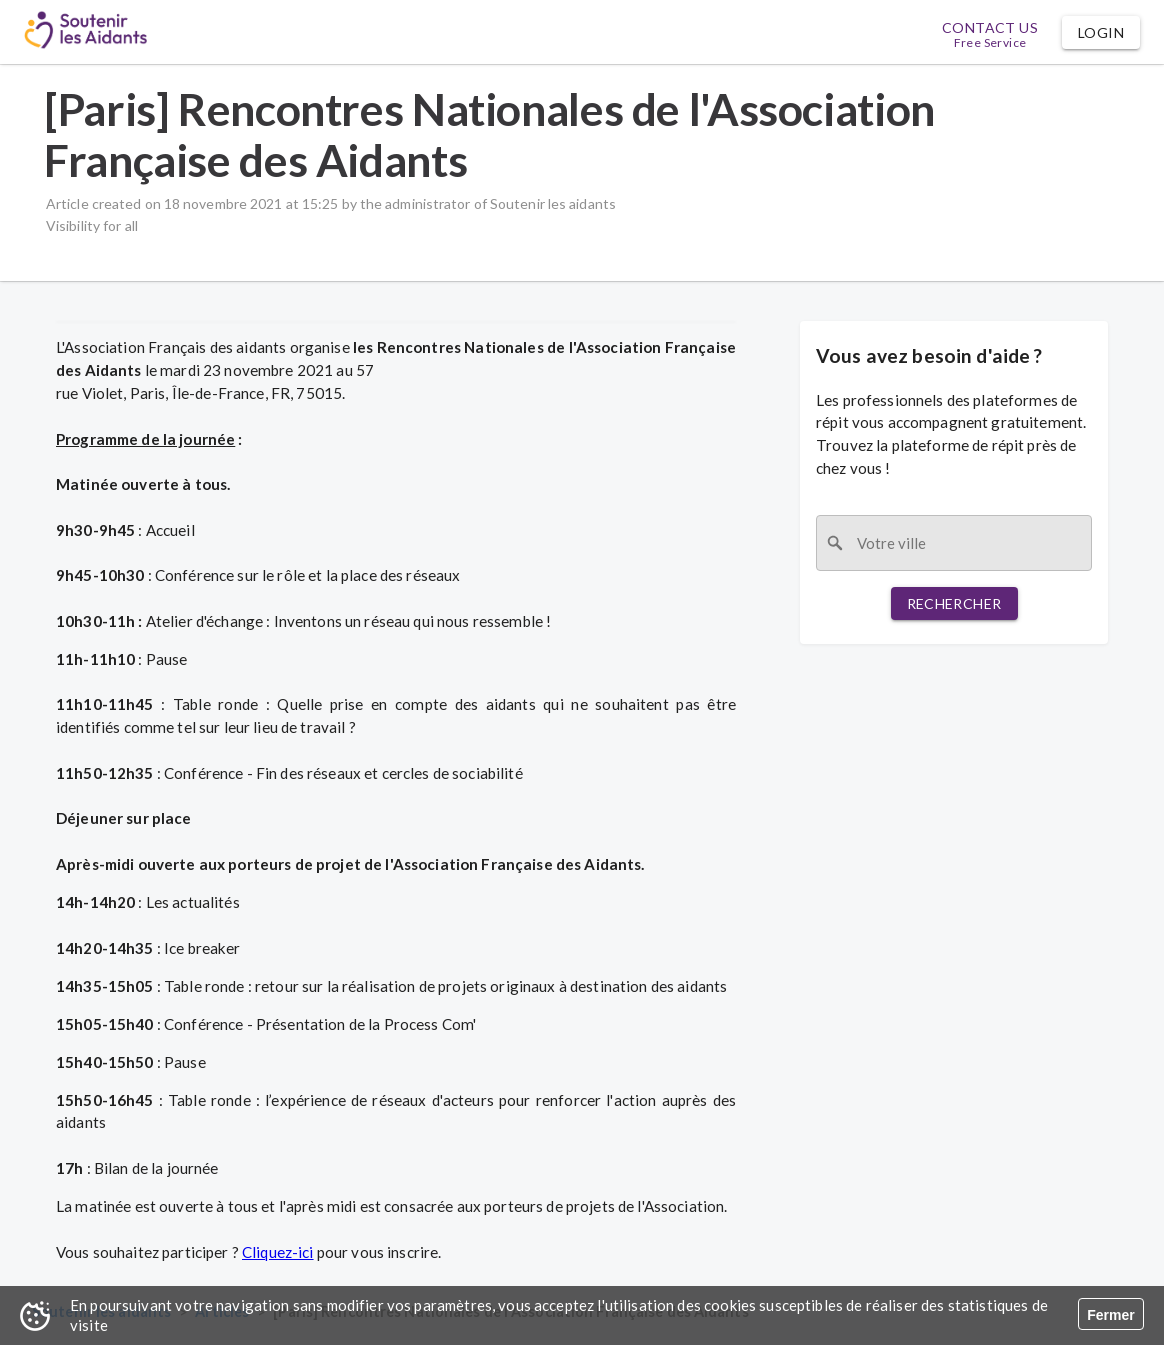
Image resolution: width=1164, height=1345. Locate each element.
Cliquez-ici (278, 1252)
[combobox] (954, 543)
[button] (1101, 32)
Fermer (1110, 1315)
